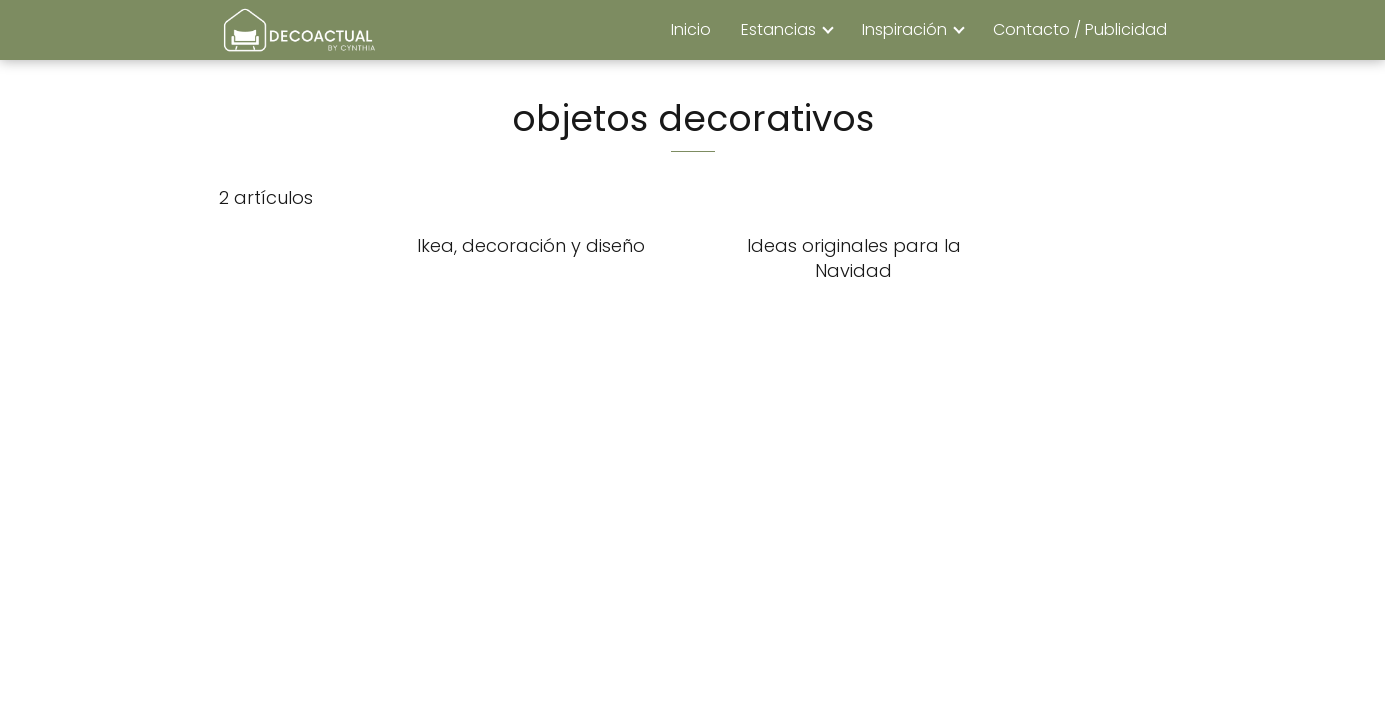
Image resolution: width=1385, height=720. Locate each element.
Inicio (691, 29)
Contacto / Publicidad (1080, 29)
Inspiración (904, 29)
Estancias (778, 29)
